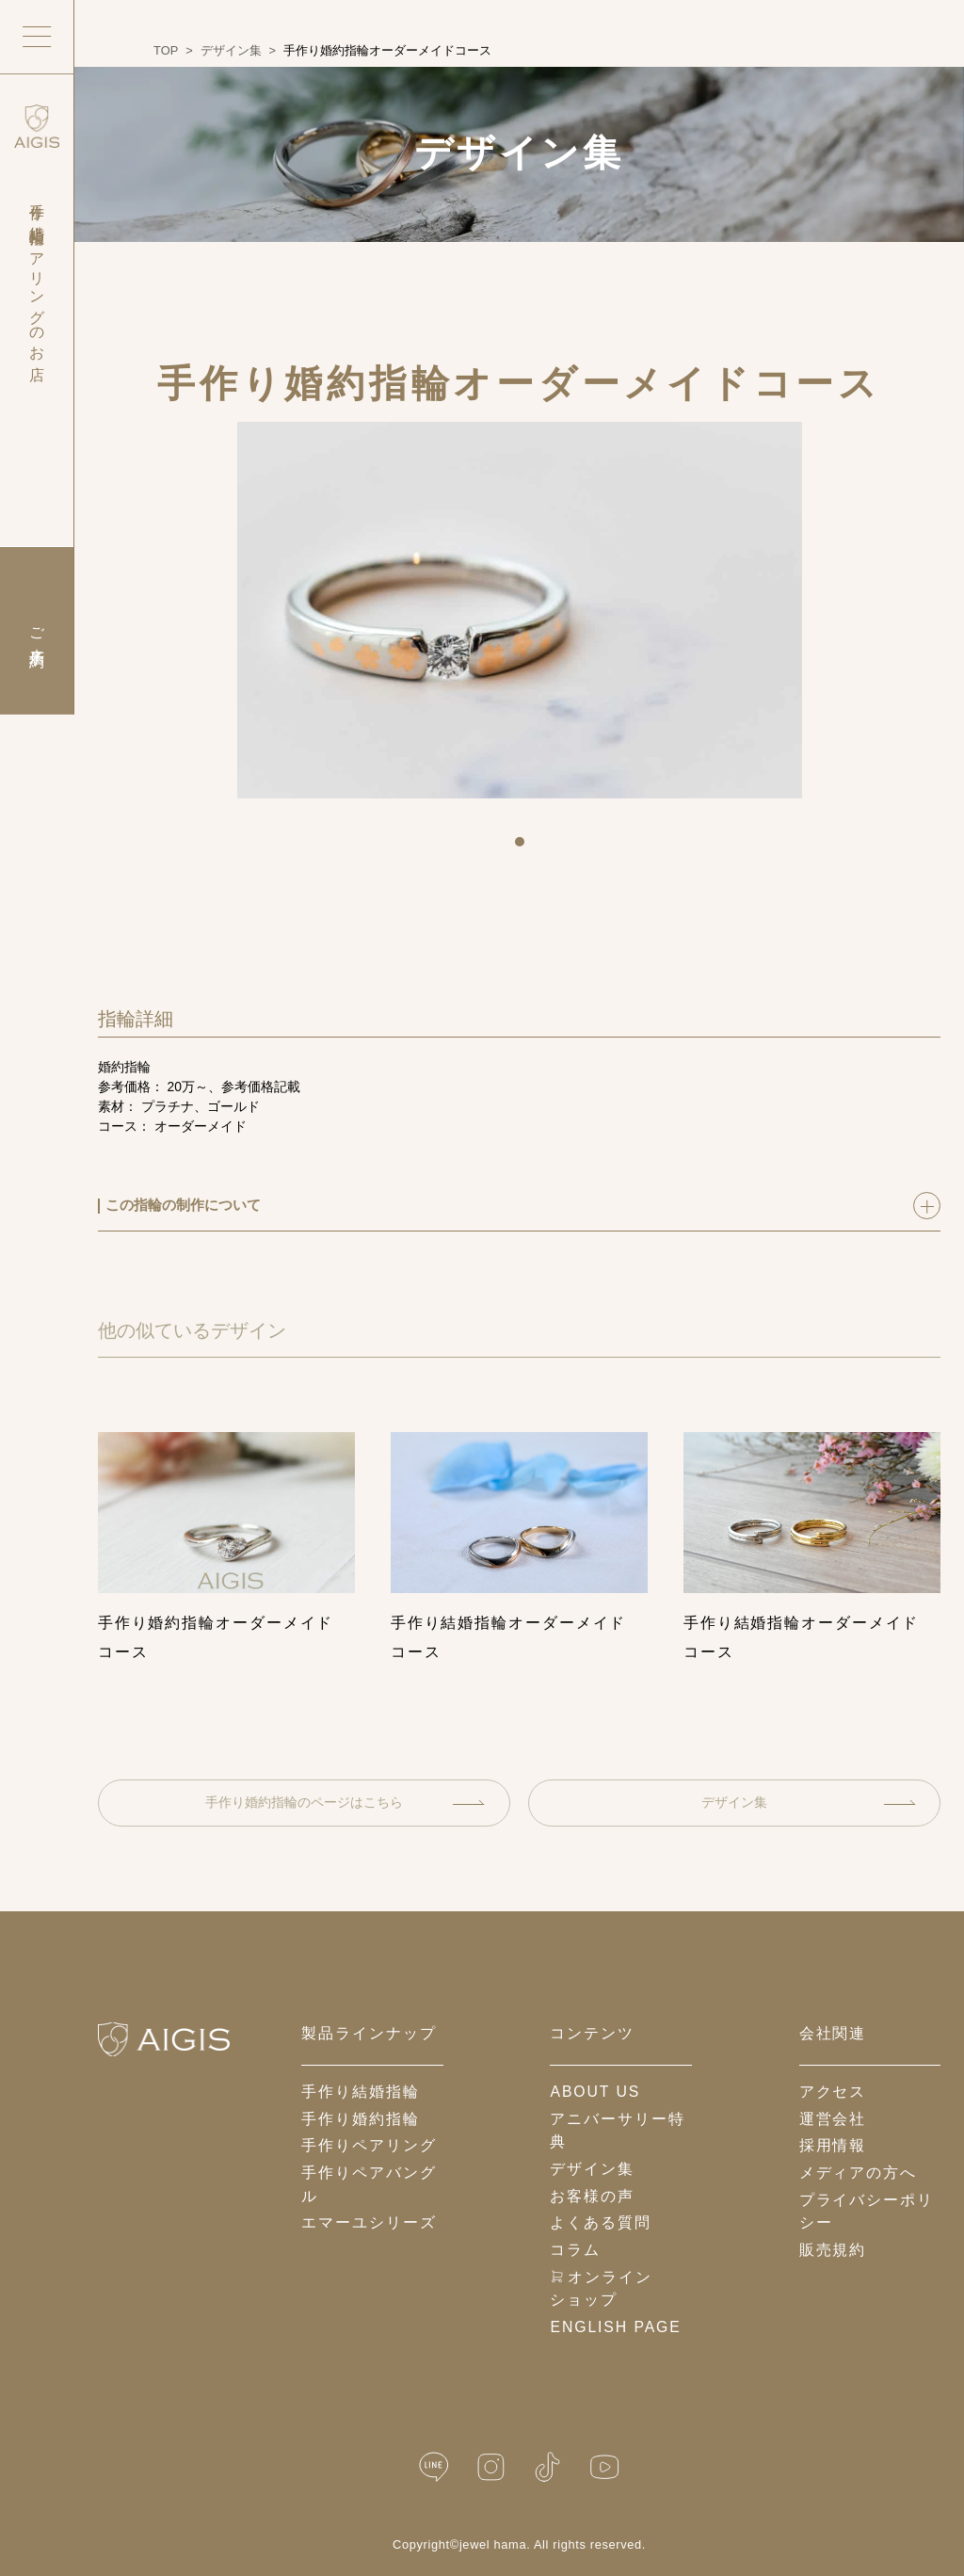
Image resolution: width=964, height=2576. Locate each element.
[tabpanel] (519, 610)
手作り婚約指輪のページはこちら (345, 1802)
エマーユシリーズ (368, 2222)
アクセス (833, 2092)
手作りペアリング (368, 2145)
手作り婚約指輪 (360, 2119)
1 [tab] (526, 848)
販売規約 (833, 2250)
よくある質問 (600, 2222)
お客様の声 (592, 2196)
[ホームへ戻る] (164, 2039)
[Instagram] (491, 2466)
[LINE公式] (433, 2466)
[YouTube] (604, 2466)
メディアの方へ (858, 2173)
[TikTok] (547, 2466)
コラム (575, 2250)
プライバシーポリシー (866, 2211)
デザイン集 (808, 1802)
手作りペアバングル (368, 2184)
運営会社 (833, 2119)
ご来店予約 (37, 631)
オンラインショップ (600, 2289)
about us (595, 2092)
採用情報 (833, 2145)
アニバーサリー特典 (617, 2130)
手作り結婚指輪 (360, 2092)
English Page (615, 2327)
